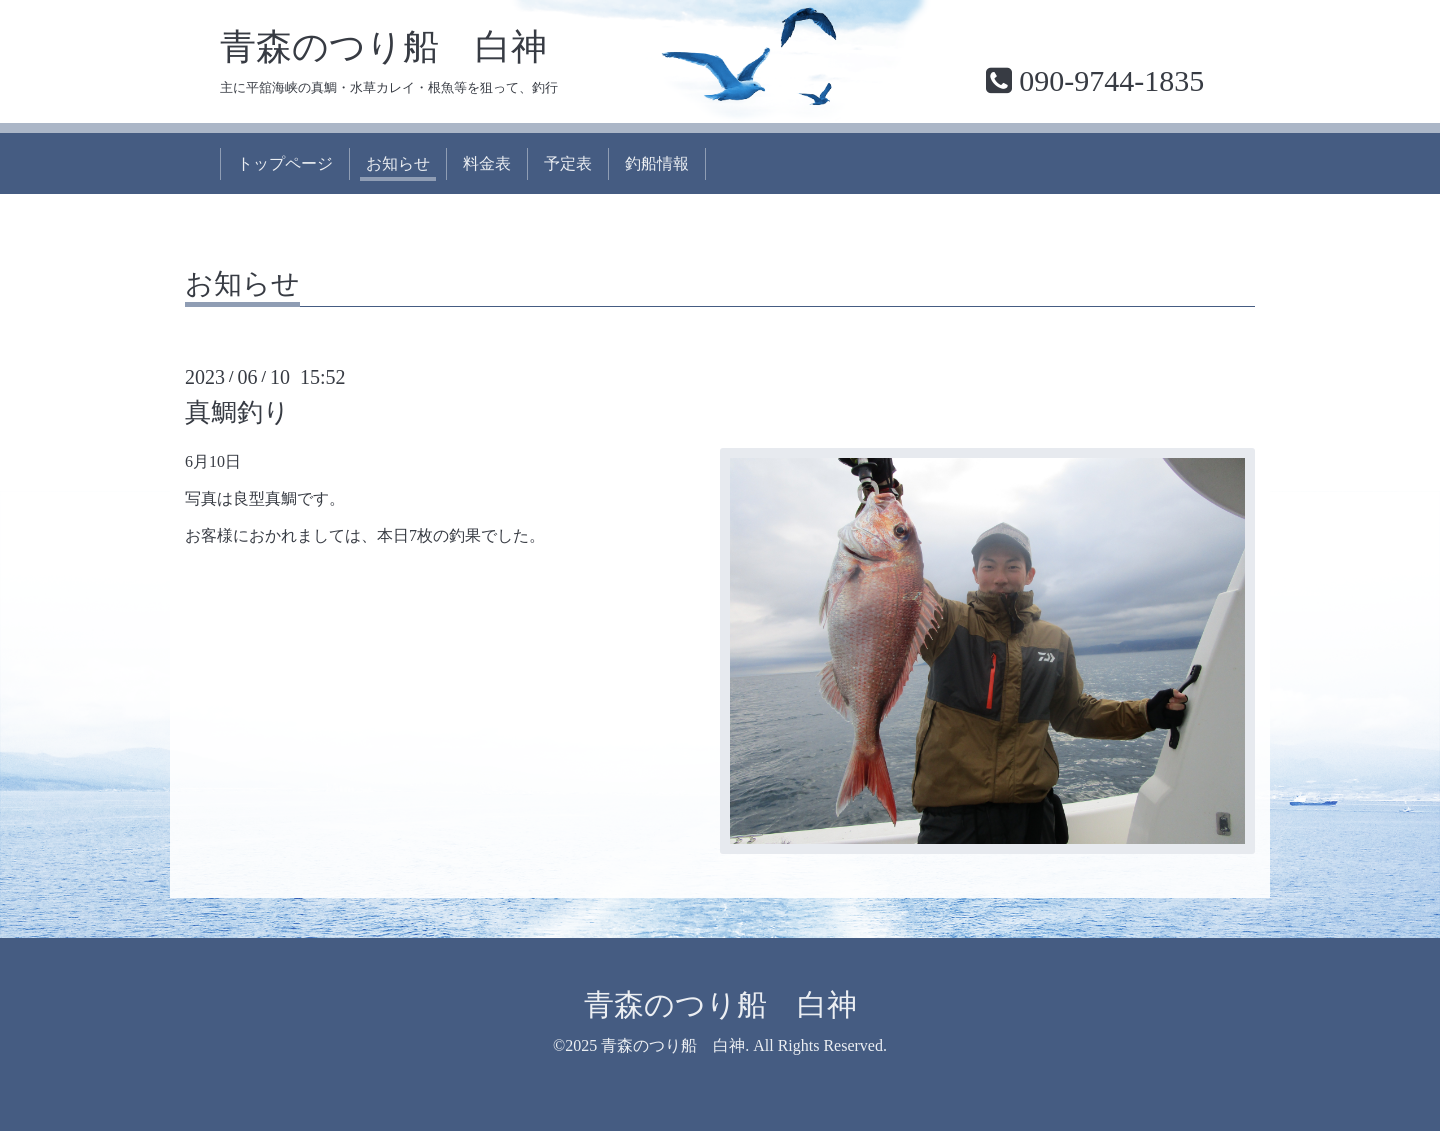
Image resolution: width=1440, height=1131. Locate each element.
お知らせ (398, 163)
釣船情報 (657, 163)
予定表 (568, 163)
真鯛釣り (237, 412)
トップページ (285, 163)
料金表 (487, 163)
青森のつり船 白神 (383, 47)
